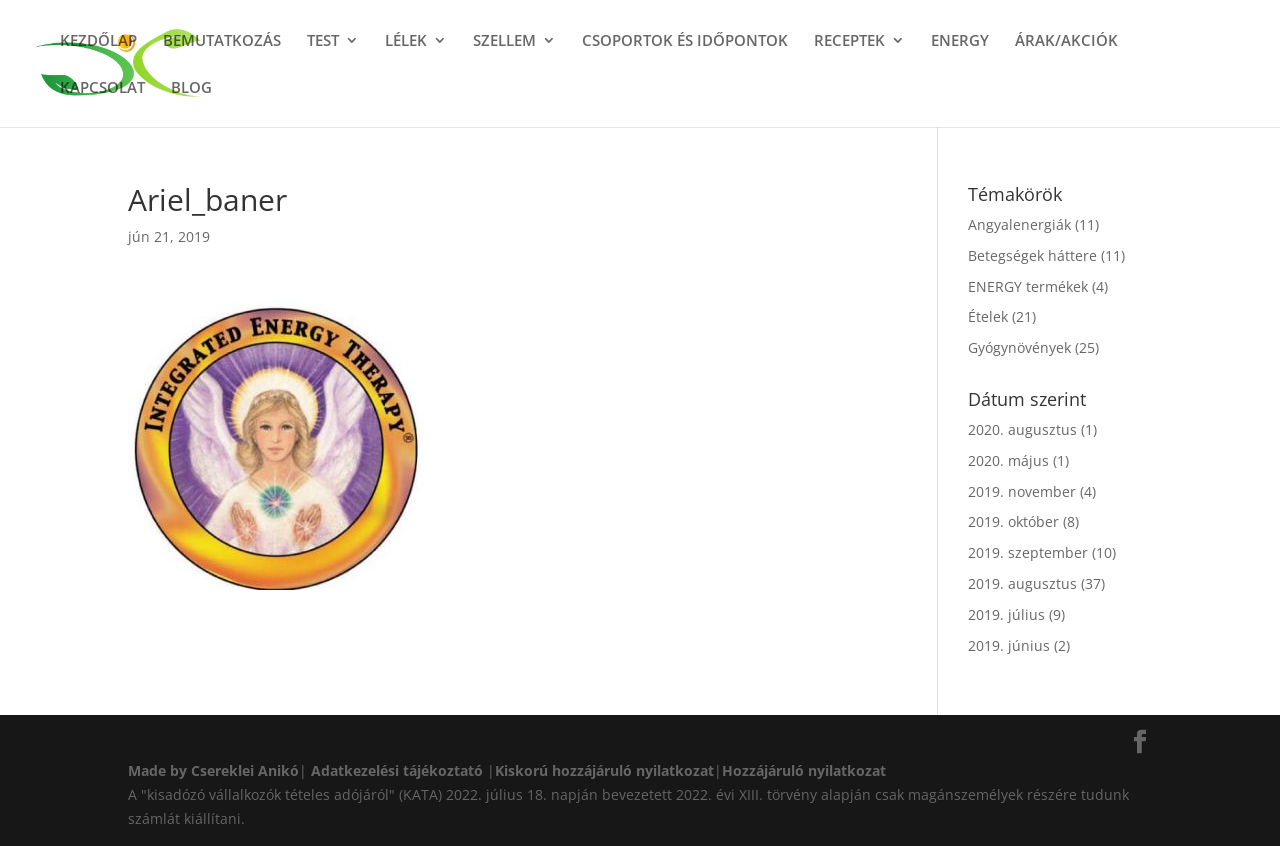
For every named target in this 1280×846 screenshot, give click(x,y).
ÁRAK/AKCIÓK (1066, 41)
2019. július (1006, 614)
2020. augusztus (1022, 429)
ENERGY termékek (1028, 286)
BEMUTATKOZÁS (222, 41)
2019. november (1022, 491)
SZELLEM (504, 41)
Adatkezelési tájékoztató (397, 770)
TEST (323, 41)
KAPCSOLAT (102, 88)
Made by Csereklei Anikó (213, 770)
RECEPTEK (849, 41)
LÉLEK (406, 41)
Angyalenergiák (1019, 224)
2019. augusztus (1022, 583)
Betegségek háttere (1032, 255)
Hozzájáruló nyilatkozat (804, 770)
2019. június (1009, 645)
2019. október (1013, 521)
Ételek (988, 316)
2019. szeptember (1028, 552)
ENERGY (960, 41)
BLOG (191, 88)
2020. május (1008, 460)
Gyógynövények (1019, 347)
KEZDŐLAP (98, 41)
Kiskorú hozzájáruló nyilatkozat (604, 770)
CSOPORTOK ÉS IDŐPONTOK (685, 41)
